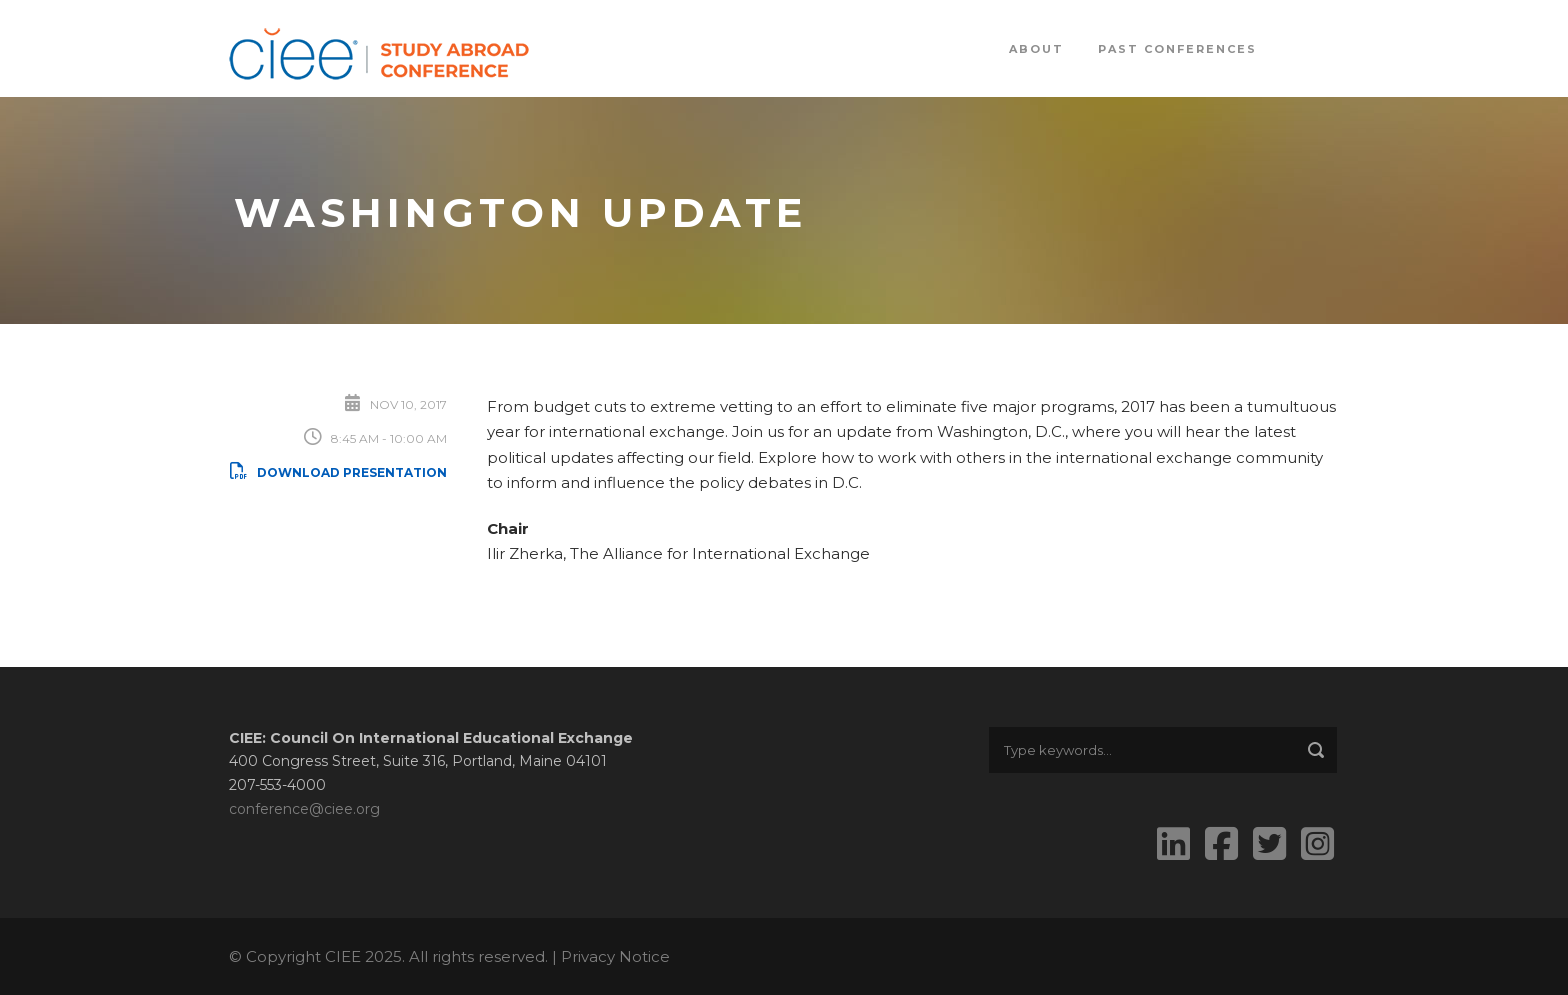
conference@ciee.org (304, 809)
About (1036, 49)
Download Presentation (338, 472)
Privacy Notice (615, 956)
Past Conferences (1177, 49)
